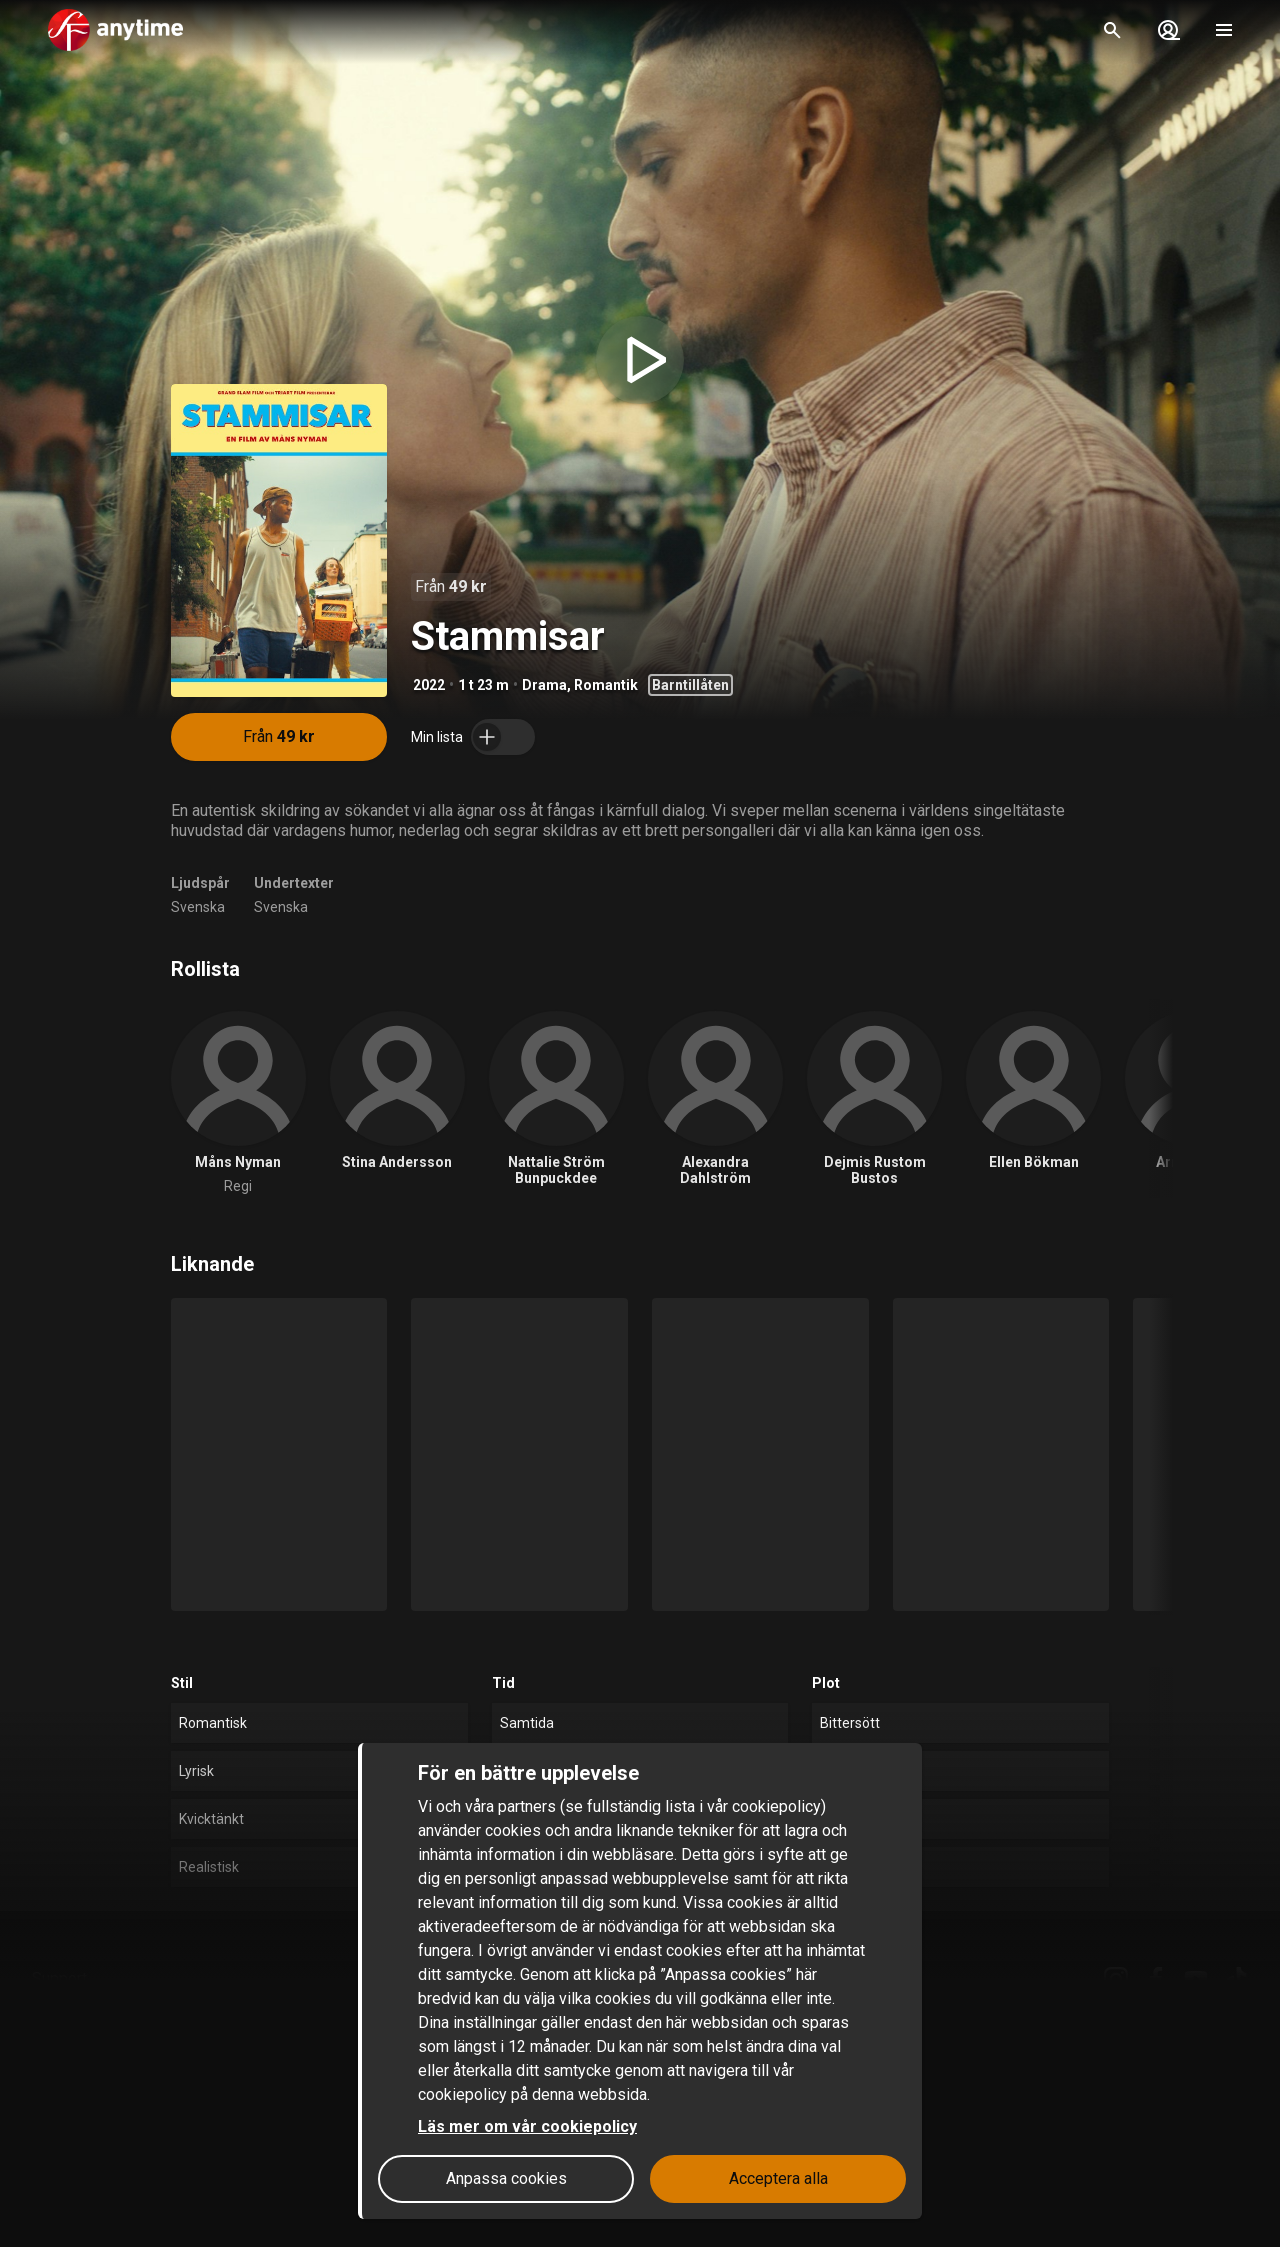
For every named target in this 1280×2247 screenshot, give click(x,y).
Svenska (198, 907)
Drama (544, 685)
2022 (429, 685)
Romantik (606, 685)
